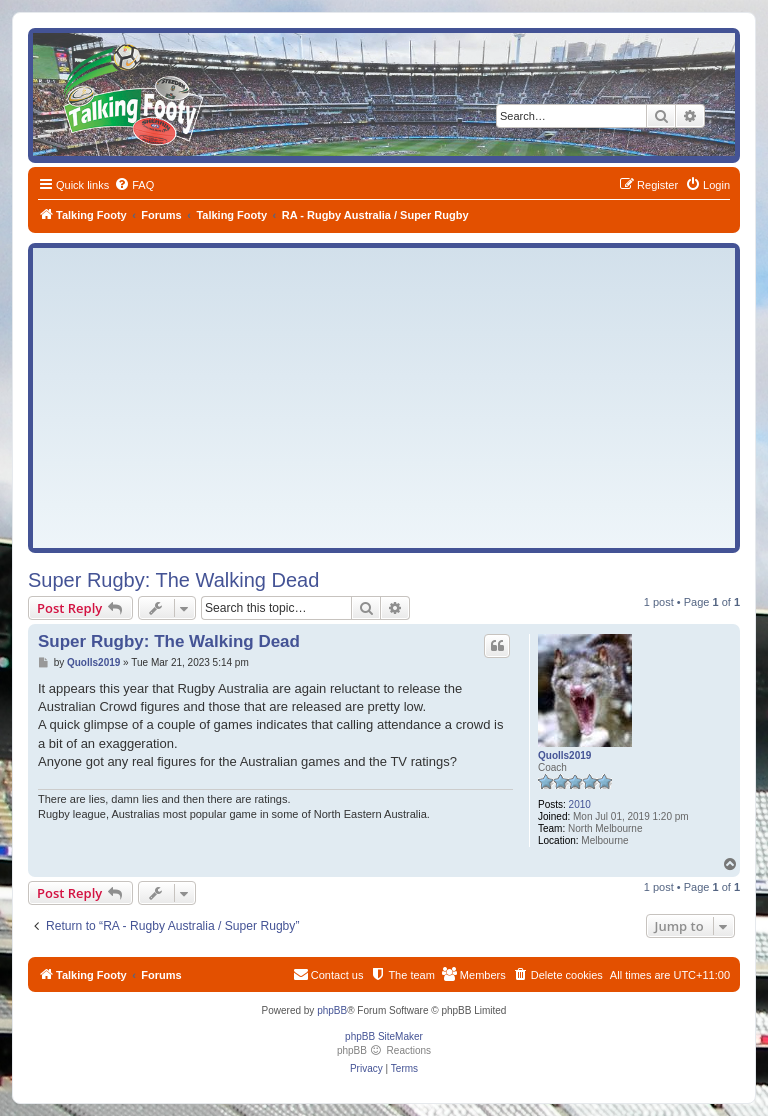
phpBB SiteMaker (384, 1036)
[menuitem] (134, 185)
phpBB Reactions (384, 1050)
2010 (580, 804)
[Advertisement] (384, 398)
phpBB (332, 1010)
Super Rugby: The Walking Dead (173, 580)
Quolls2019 (564, 755)
